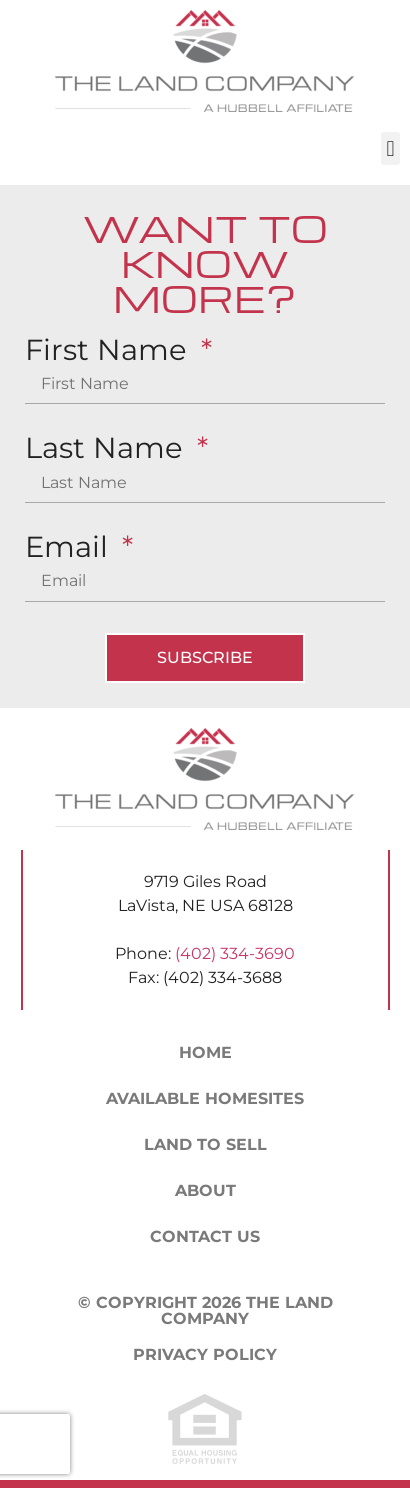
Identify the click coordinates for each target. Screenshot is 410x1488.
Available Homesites (205, 1098)
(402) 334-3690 (235, 953)
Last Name (108, 448)
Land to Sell (205, 1144)
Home (205, 1052)
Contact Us (205, 1236)
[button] (390, 148)
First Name (110, 350)
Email (70, 547)
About (205, 1190)
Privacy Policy (205, 1354)
